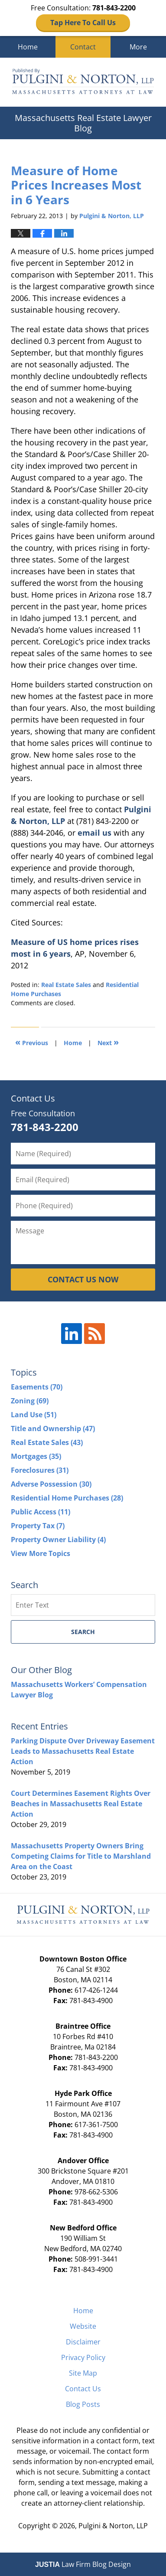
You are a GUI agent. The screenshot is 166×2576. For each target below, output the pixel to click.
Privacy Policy (83, 2357)
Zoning (30, 1401)
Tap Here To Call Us (83, 22)
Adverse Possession (51, 1484)
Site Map (83, 2373)
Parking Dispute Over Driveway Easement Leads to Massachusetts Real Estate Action (83, 1751)
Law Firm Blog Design (83, 2564)
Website (83, 2326)
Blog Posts (83, 2404)
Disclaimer (83, 2342)
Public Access (40, 1512)
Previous (31, 1042)
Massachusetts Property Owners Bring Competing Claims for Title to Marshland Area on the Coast (81, 1856)
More (138, 47)
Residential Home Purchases (67, 1498)
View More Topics (40, 1553)
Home (28, 47)
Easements (36, 1387)
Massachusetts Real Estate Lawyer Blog (83, 82)
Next (108, 1042)
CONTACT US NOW (83, 1279)
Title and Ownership (53, 1428)
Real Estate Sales (66, 985)
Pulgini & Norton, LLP (113, 2525)
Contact (83, 47)
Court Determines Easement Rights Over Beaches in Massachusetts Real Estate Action (80, 1803)
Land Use (33, 1414)
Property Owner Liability (58, 1539)
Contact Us (83, 2388)
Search (83, 1632)
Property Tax (38, 1525)
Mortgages (36, 1456)
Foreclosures (39, 1470)
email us (94, 832)
